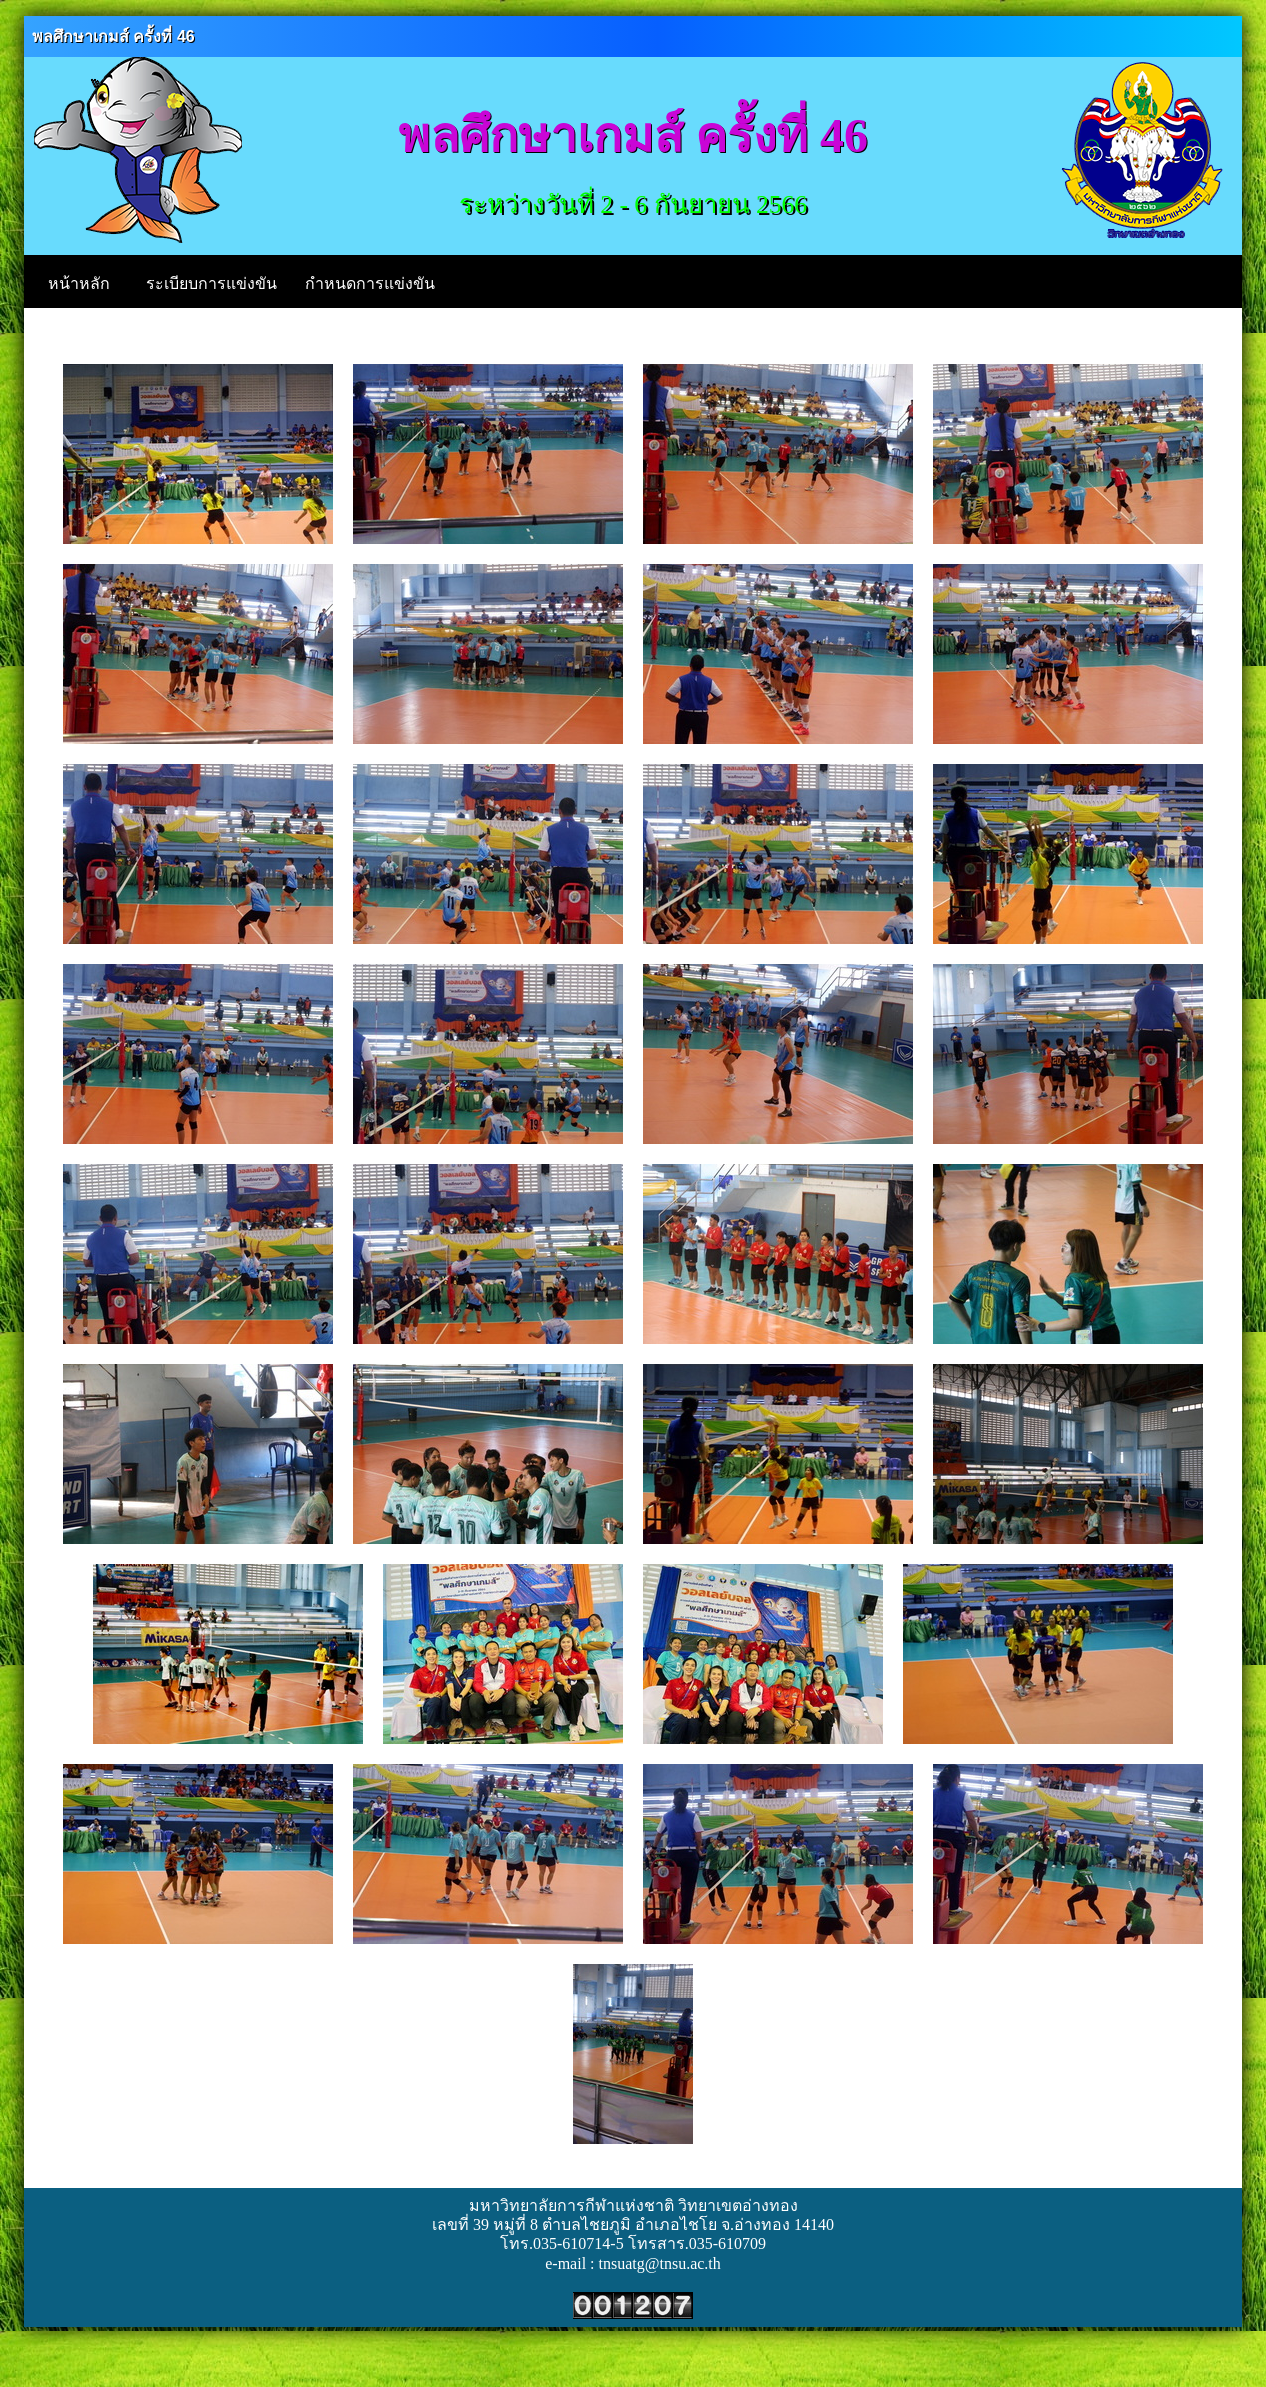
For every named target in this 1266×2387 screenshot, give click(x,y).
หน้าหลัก (79, 283)
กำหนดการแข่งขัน (370, 283)
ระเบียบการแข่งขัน (211, 283)
